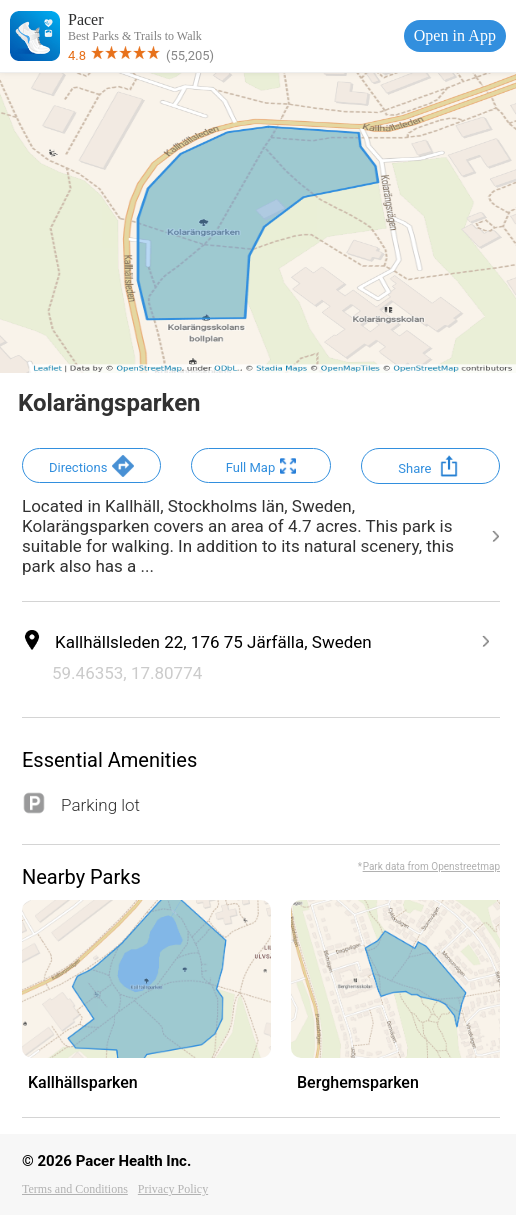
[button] (91, 465)
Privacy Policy (173, 1189)
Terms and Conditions (75, 1189)
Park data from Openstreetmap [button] (431, 866)
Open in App (455, 35)
